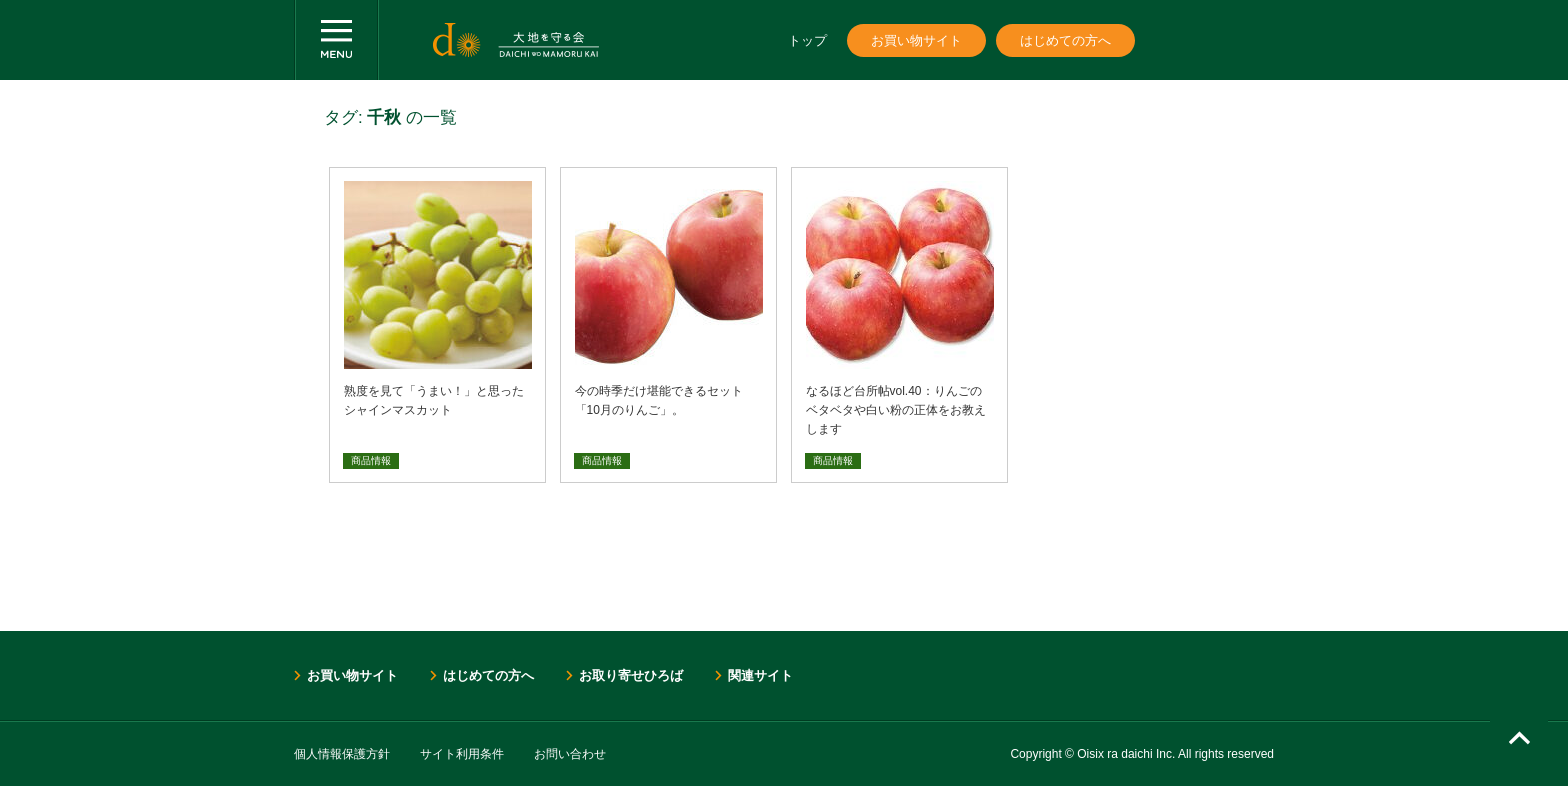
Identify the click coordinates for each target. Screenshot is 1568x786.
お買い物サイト (916, 40)
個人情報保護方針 (342, 754)
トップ (807, 40)
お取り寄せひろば (631, 675)
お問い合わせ (570, 754)
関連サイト (760, 675)
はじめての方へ (1065, 40)
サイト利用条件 (462, 754)
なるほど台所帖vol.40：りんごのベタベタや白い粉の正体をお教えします (896, 410)
